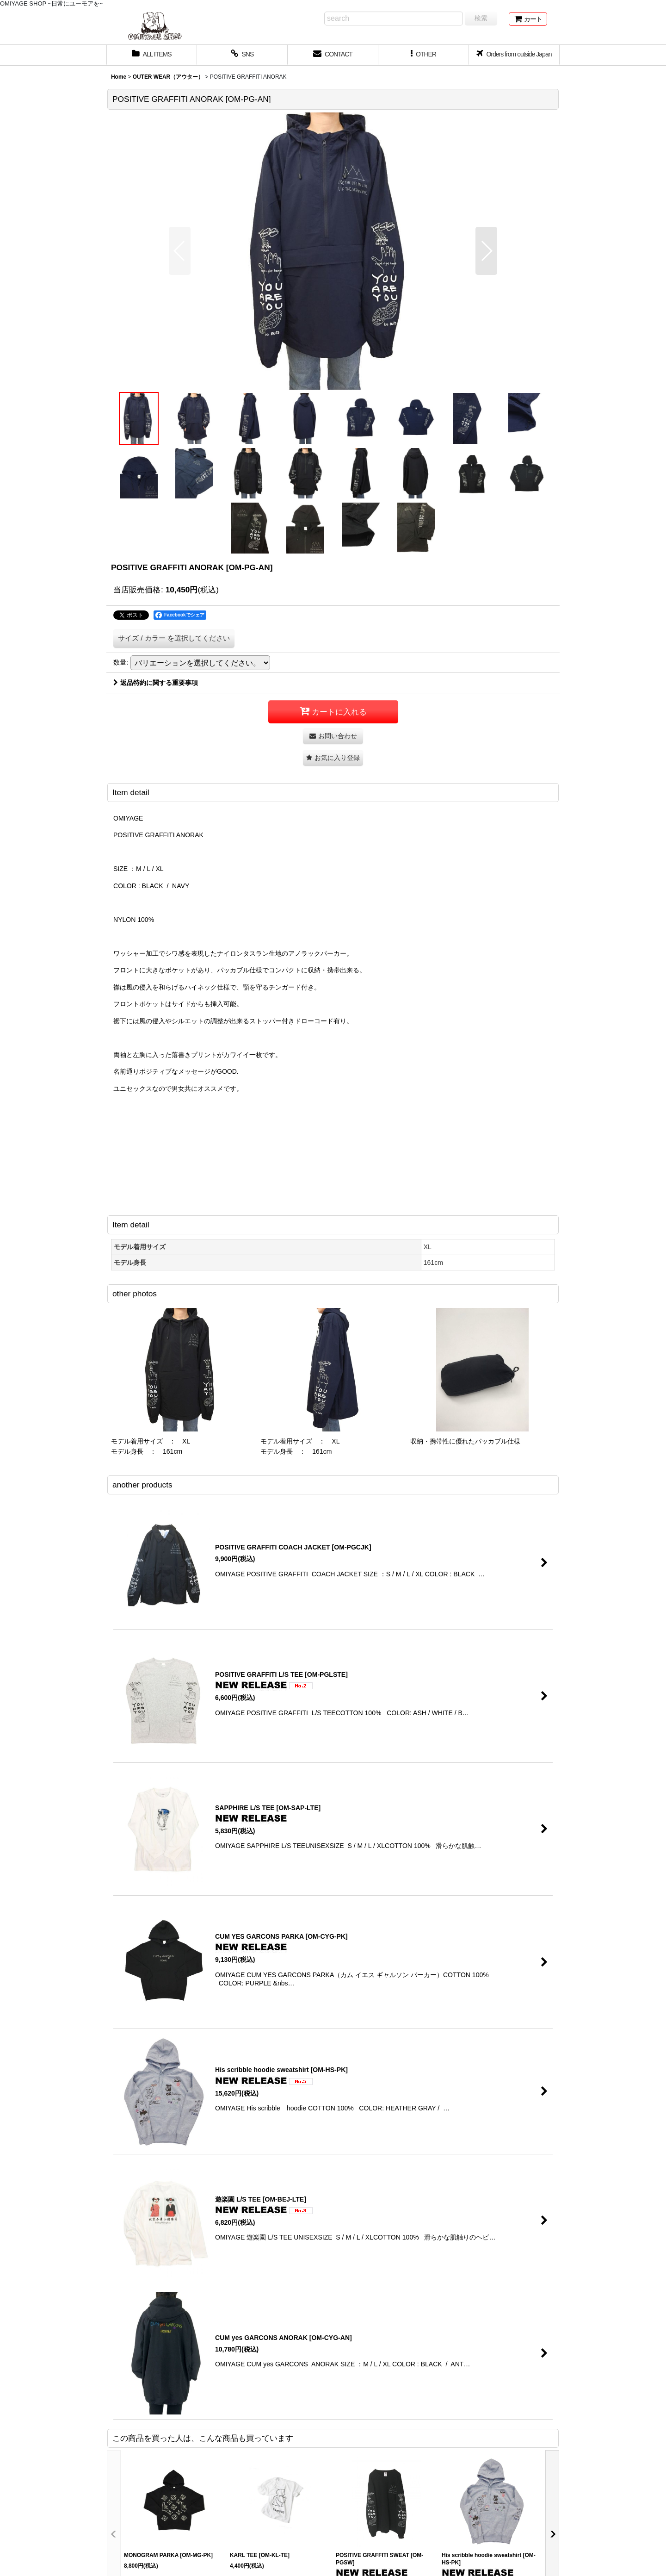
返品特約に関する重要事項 (155, 682)
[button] (423, 55)
